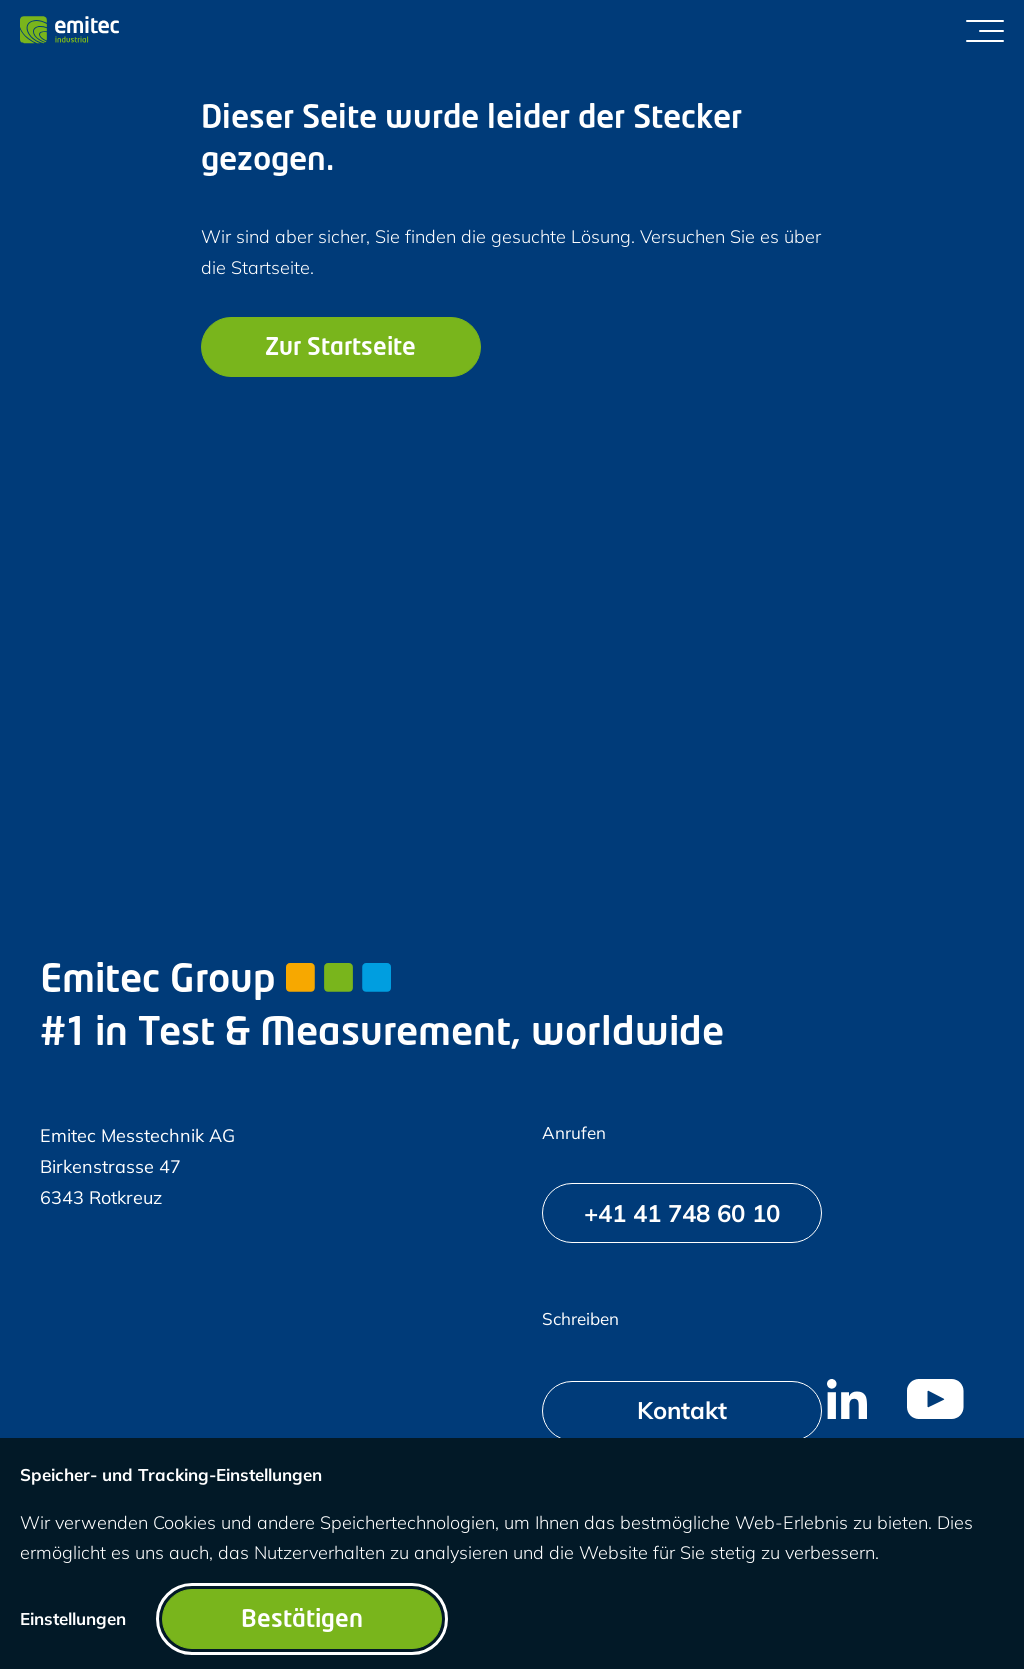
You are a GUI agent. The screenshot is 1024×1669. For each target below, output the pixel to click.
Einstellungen (73, 1618)
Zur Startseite (340, 349)
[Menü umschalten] (985, 30)
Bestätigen (302, 1621)
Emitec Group (215, 981)
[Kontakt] (682, 1411)
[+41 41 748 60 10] (682, 1213)
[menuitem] (847, 1399)
